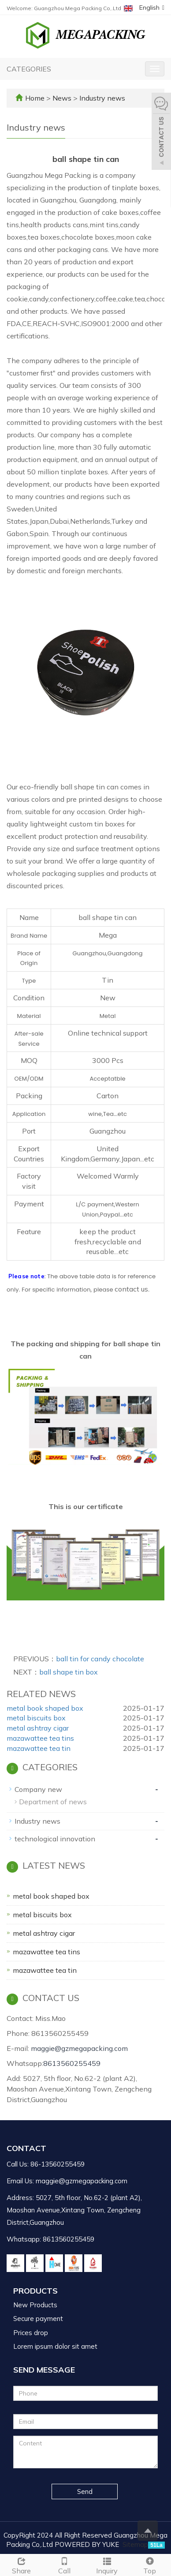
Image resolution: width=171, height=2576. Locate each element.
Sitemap (135, 2544)
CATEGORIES (29, 68)
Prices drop (30, 2332)
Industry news (101, 98)
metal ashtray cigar (38, 1728)
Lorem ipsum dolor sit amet (55, 2346)
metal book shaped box (45, 1708)
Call (64, 2564)
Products (35, 2291)
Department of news (53, 1801)
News (62, 98)
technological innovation (55, 1838)
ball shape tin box (68, 1671)
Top (149, 2564)
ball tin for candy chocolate (100, 1658)
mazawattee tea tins (40, 1738)
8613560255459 (71, 2063)
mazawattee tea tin (39, 1748)
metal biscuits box (36, 1717)
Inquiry (107, 2564)
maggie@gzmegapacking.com (79, 2048)
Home (35, 98)
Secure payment (38, 2318)
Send (85, 2491)
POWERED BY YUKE (88, 2544)
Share (21, 2564)
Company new (38, 1789)
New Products (35, 2305)
